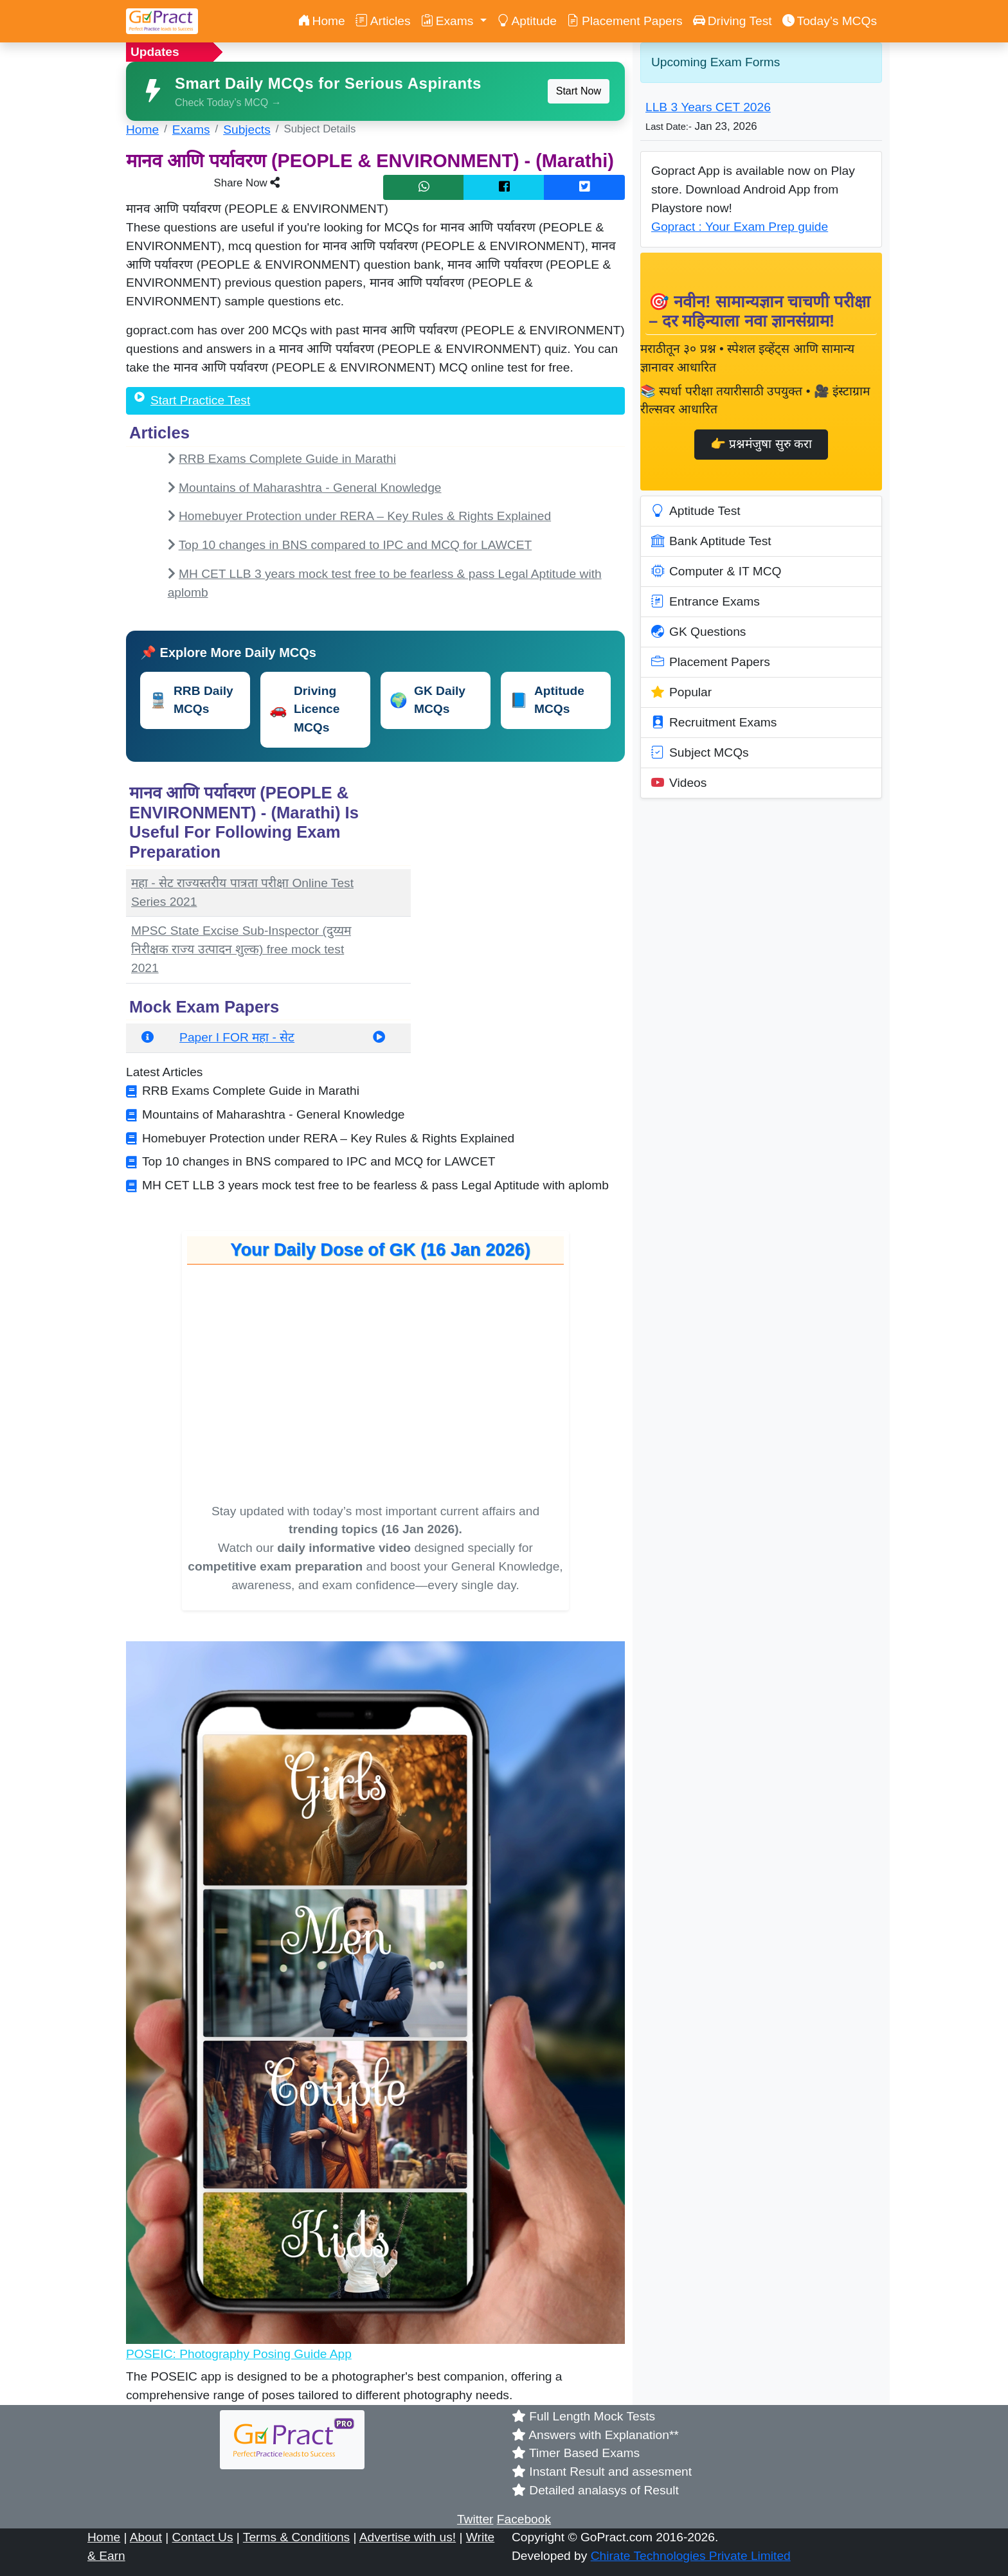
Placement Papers (625, 21)
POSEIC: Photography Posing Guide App (239, 2354)
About (146, 2537)
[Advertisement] (525, 860)
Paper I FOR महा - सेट (236, 1037)
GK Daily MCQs (427, 700)
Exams (191, 129)
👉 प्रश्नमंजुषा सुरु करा (761, 444)
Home (321, 21)
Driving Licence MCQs (304, 709)
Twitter (475, 2519)
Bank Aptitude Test (711, 541)
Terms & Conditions (296, 2537)
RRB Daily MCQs (191, 700)
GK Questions (698, 632)
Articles (383, 21)
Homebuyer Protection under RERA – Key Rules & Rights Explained (365, 516)
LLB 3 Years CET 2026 (708, 107)
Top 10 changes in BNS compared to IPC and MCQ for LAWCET (355, 545)
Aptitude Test (696, 511)
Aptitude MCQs (547, 700)
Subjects (247, 129)
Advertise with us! (407, 2537)
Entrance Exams (705, 601)
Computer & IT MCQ (716, 571)
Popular (681, 692)
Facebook (524, 2519)
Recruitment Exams (714, 722)
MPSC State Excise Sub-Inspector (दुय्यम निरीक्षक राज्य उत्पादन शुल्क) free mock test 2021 (241, 949)
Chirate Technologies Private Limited (691, 2555)
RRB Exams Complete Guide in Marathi (287, 458)
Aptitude (527, 21)
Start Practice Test (200, 400)
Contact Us (202, 2537)
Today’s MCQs (829, 21)
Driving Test (732, 21)
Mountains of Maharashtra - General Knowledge (310, 487)
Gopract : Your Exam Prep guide (739, 226)
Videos (678, 783)
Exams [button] (449, 21)
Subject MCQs (700, 752)
